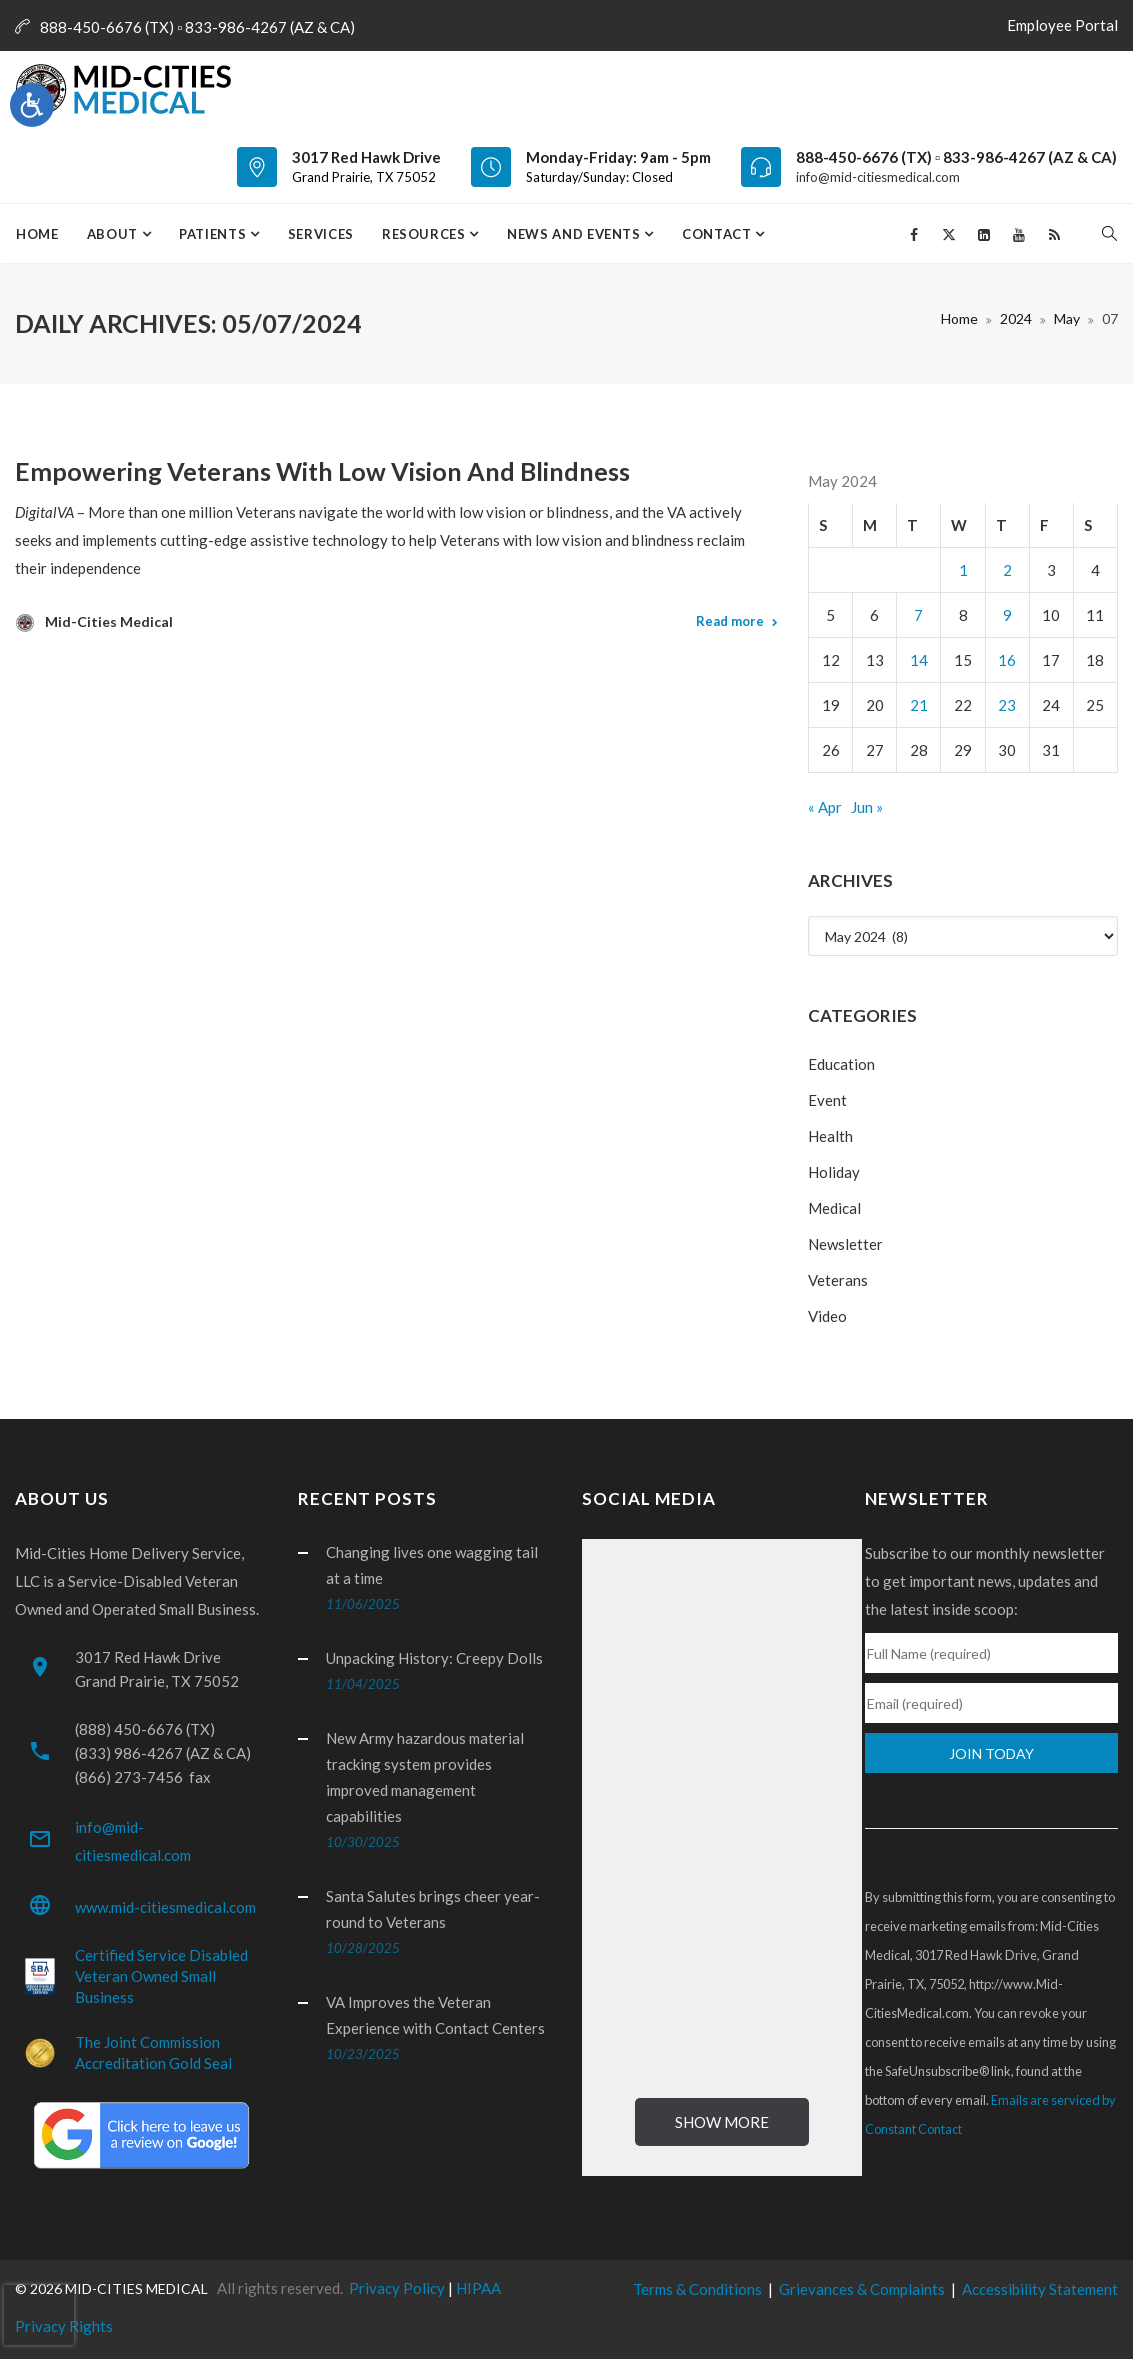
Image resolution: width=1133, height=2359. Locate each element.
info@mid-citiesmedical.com (878, 177)
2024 (1016, 318)
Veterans (838, 1280)
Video (827, 1316)
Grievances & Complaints (862, 2289)
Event (827, 1100)
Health (830, 1136)
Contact (718, 234)
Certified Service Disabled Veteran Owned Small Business (161, 1976)
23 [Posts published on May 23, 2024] (1007, 705)
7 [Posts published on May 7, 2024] (918, 615)
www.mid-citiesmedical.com (165, 1907)
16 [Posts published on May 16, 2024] (1007, 660)
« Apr (825, 807)
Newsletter (845, 1244)
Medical (834, 1208)
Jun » (867, 807)
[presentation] (39, 2315)
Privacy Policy (397, 2288)
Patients (214, 234)
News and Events (575, 234)
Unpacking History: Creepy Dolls (434, 1658)
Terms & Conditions (697, 2289)
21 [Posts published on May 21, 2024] (919, 705)
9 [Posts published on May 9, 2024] (1007, 615)
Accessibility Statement (1040, 2289)
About (114, 234)
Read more (730, 621)
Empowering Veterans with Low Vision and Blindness (322, 471)
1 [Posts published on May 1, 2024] (963, 570)
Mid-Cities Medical (109, 621)
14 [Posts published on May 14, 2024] (919, 660)
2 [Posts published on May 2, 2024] (1007, 570)
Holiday (834, 1172)
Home (37, 234)
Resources (426, 234)
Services (321, 234)
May (1067, 318)
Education (841, 1064)
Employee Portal (1057, 25)
